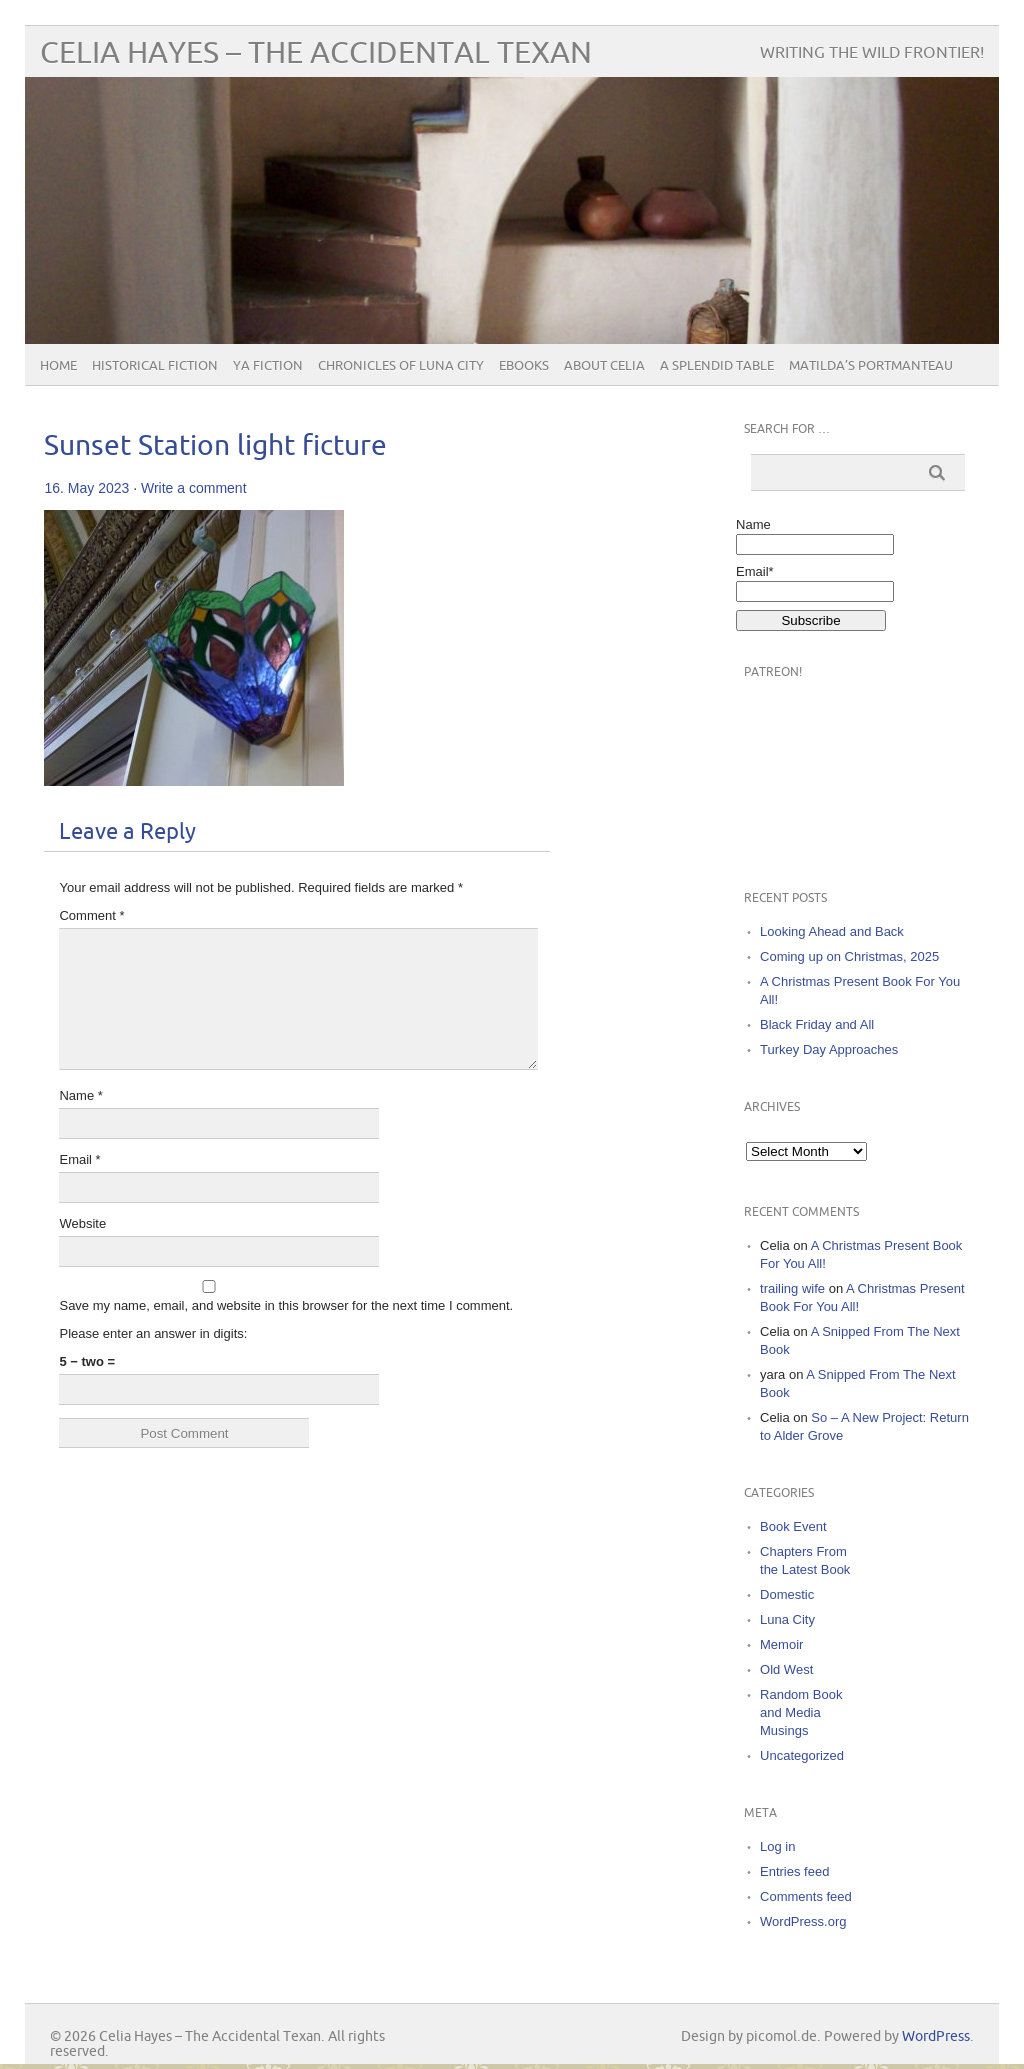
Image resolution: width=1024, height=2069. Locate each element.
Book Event (793, 1526)
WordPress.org (803, 1921)
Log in (777, 1846)
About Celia (604, 366)
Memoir (781, 1644)
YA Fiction (268, 366)
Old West (786, 1669)
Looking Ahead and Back (832, 931)
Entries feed (794, 1871)
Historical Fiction (155, 366)
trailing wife (792, 1288)
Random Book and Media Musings (801, 1712)
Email (79, 1159)
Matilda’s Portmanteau (871, 366)
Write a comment (194, 488)
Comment (91, 915)
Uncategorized (802, 1755)
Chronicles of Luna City (401, 366)
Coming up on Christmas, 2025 (849, 956)
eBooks (524, 366)
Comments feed (806, 1896)
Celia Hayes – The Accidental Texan (316, 53)
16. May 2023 (86, 488)
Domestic (787, 1594)
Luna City (787, 1619)
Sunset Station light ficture (215, 446)
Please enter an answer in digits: (153, 1333)
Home (58, 366)
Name (80, 1095)
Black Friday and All (817, 1024)
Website (82, 1223)
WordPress (936, 2036)
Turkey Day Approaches (829, 1049)
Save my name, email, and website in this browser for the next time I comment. (286, 1305)
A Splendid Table (717, 366)
